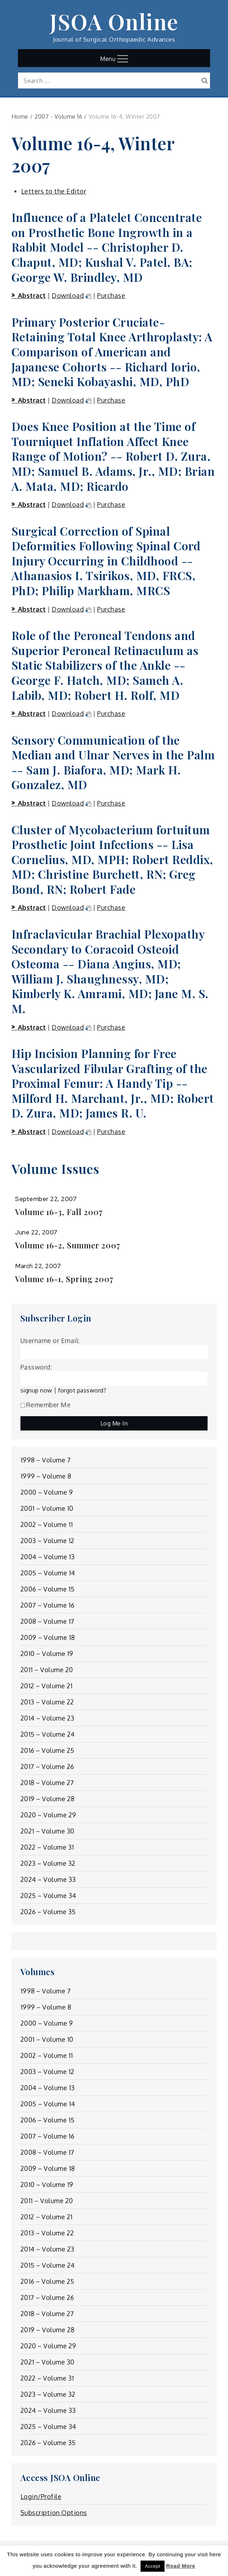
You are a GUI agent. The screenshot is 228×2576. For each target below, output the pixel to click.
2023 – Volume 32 (48, 1863)
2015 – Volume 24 (47, 1734)
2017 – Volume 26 (47, 1766)
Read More (180, 2566)
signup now (36, 1390)
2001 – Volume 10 (46, 1508)
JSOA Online (114, 21)
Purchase (111, 295)
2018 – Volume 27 (47, 1783)
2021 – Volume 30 (47, 1831)
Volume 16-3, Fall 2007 (59, 1212)
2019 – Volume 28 (47, 1799)
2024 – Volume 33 (48, 1879)
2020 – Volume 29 (48, 1815)
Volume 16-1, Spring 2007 (64, 1279)
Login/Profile (41, 2496)
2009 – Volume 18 (47, 1637)
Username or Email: (50, 1340)
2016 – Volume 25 (47, 1750)
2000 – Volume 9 (46, 1492)
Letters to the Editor (53, 191)
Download (68, 295)
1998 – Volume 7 (45, 1460)
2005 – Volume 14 (47, 1573)
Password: (36, 1367)
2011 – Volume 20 (46, 1670)
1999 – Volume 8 (45, 1476)
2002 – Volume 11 (46, 1524)
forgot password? (82, 1390)
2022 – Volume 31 (47, 1847)
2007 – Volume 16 (47, 1605)
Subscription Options (53, 2512)
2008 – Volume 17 (47, 1621)
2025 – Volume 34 (48, 1895)
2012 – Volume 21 (46, 1686)
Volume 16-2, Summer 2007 (67, 1245)
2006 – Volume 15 (47, 1589)
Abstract (32, 295)
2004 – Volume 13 (47, 1557)
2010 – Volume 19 (46, 1653)
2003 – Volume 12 (47, 1541)
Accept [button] (152, 2566)
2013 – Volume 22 (47, 1702)
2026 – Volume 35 (48, 1912)
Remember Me (45, 1405)
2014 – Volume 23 (47, 1718)
